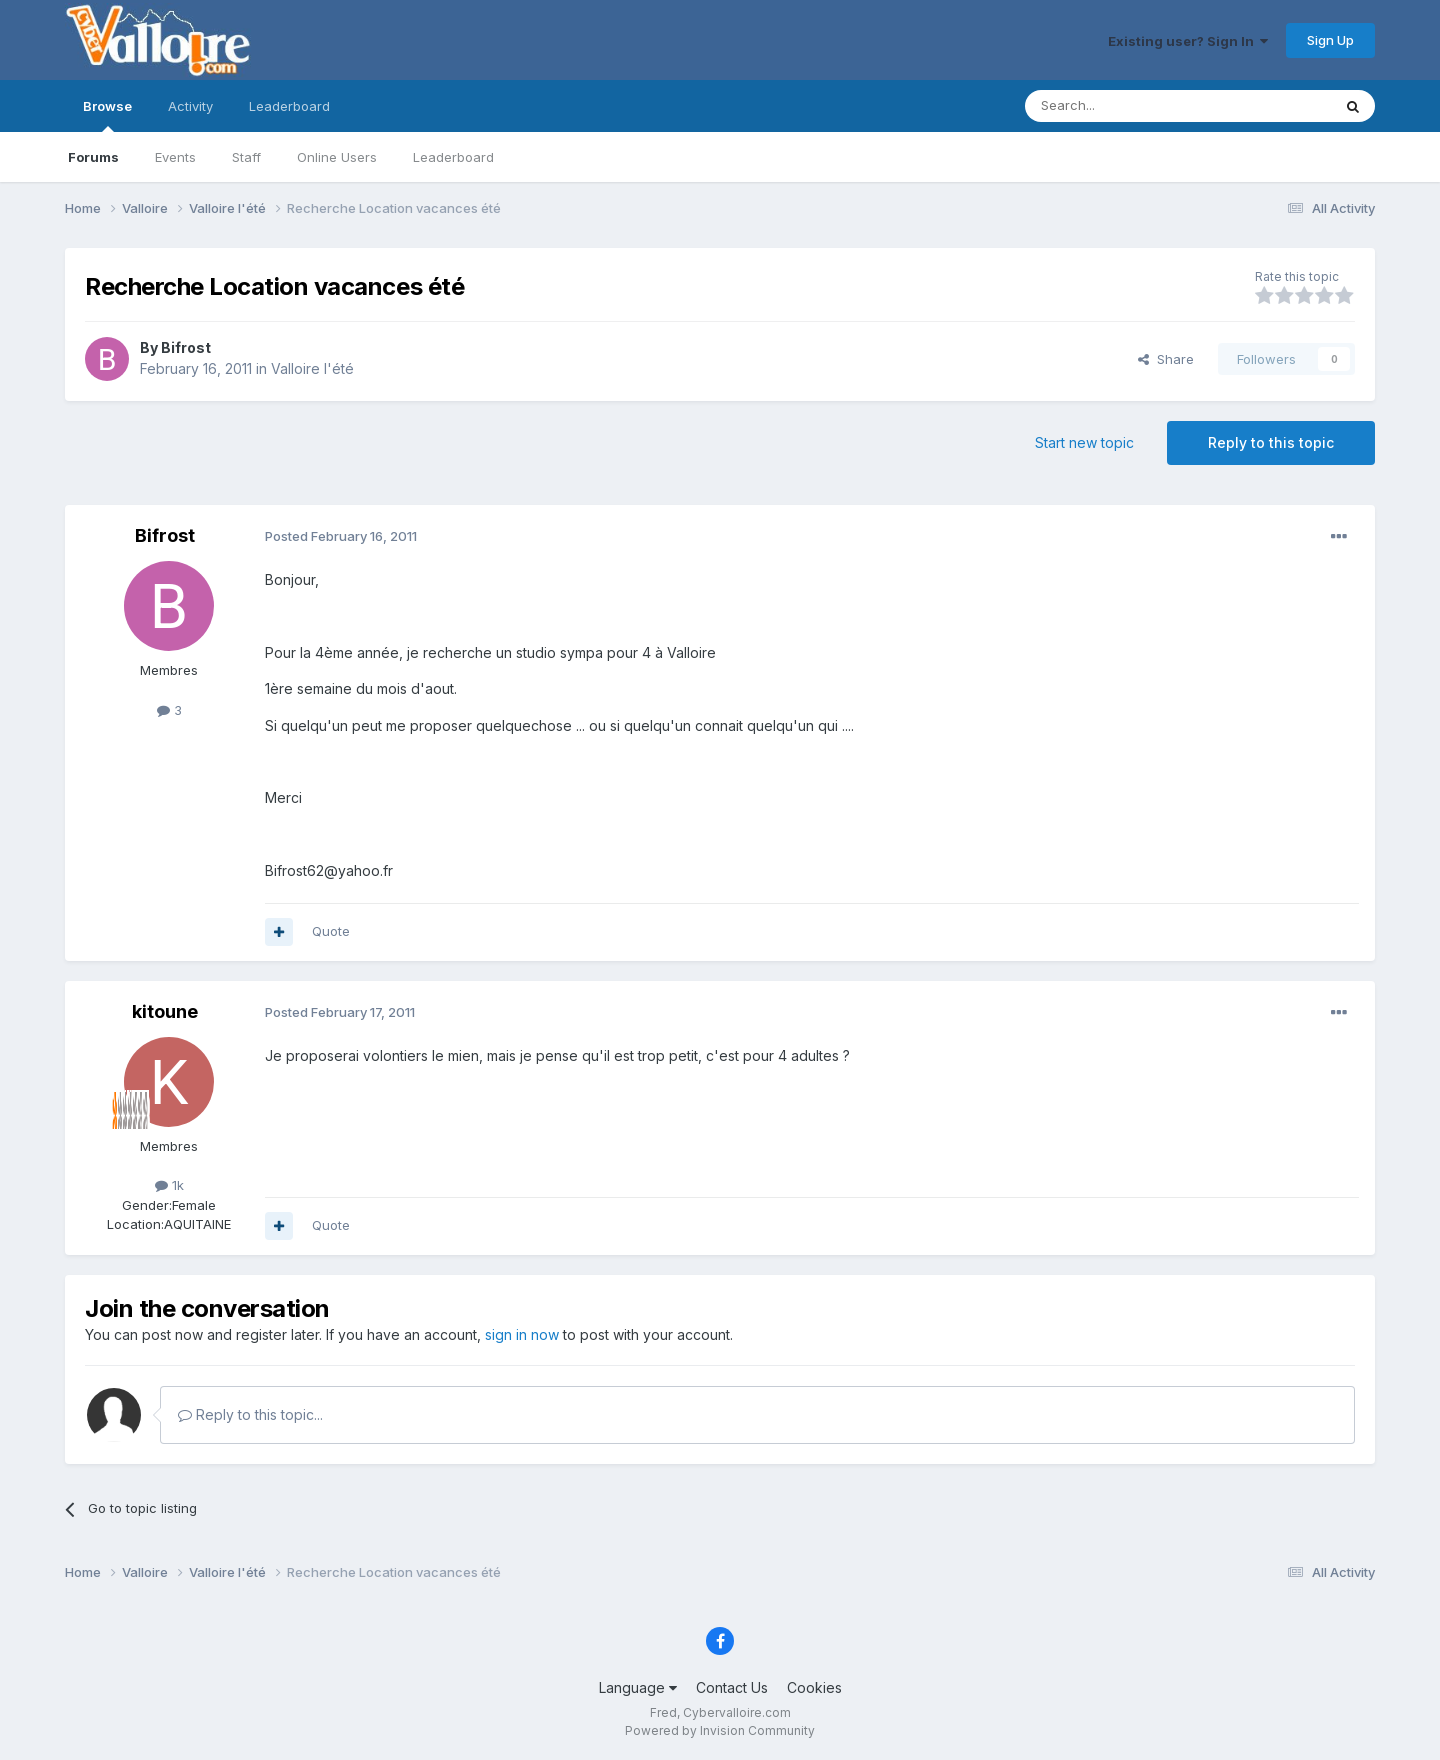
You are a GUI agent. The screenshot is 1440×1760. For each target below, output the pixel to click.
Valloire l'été (312, 368)
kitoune (165, 1011)
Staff (246, 157)
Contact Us (732, 1687)
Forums (93, 157)
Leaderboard (453, 157)
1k (169, 1185)
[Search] (1127, 106)
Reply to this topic (1271, 442)
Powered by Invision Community (720, 1730)
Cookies (814, 1687)
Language (638, 1687)
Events (175, 157)
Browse (107, 115)
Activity (190, 106)
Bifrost (186, 347)
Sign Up (1330, 40)
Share (1166, 359)
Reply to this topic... (250, 1414)
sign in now (522, 1334)
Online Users (337, 157)
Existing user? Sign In (1188, 41)
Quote (331, 931)
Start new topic (1084, 442)
